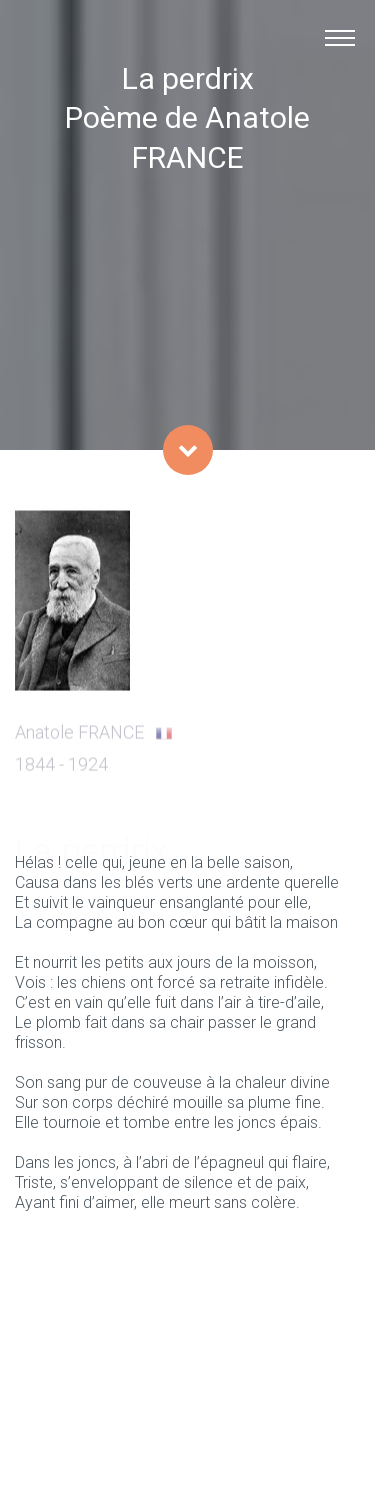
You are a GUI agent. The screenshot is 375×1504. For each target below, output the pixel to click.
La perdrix (188, 78)
